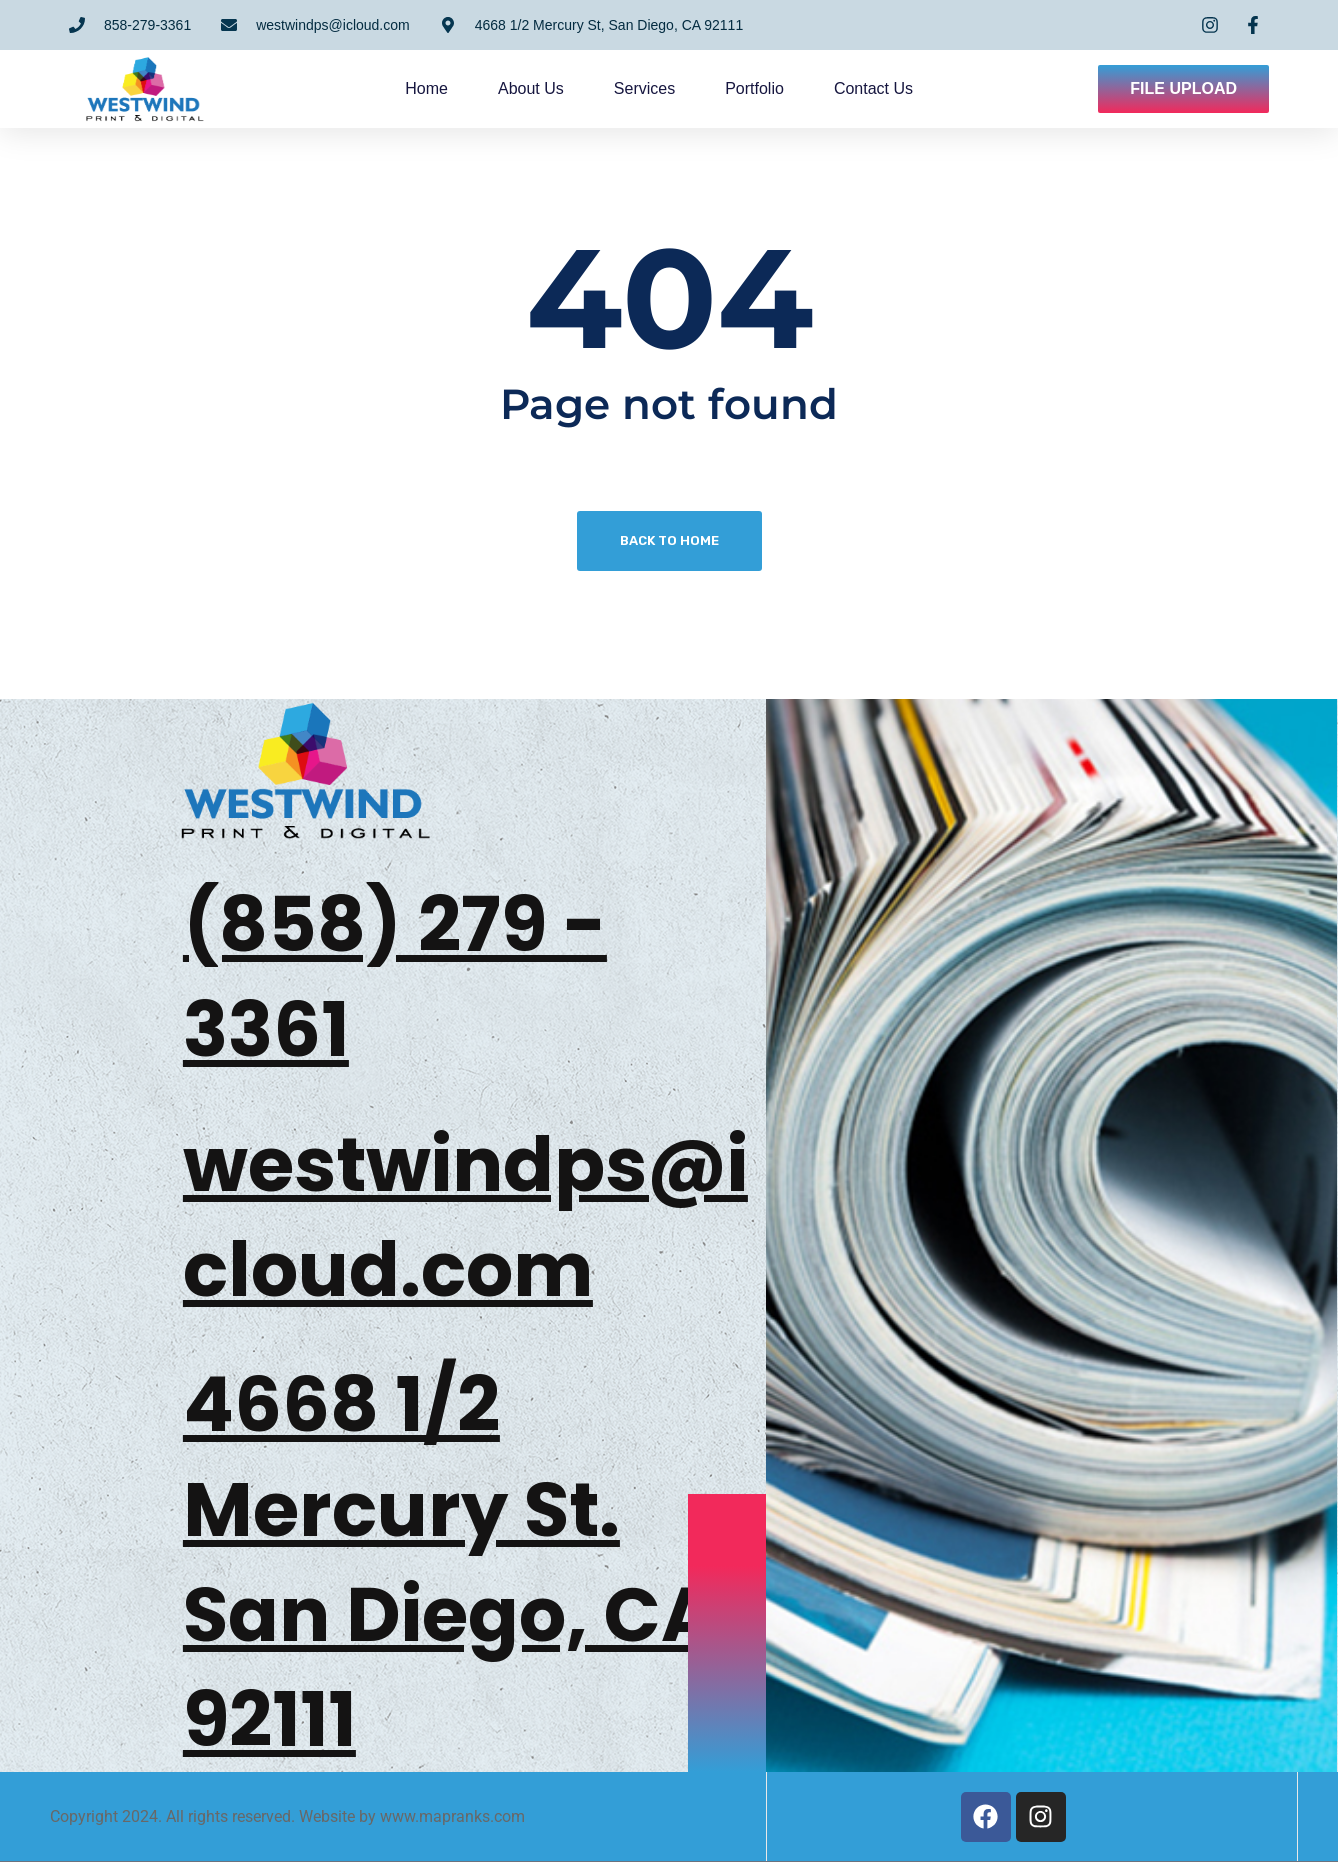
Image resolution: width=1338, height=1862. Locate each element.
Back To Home (669, 540)
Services (644, 88)
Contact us (873, 88)
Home (426, 88)
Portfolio (754, 88)
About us (531, 88)
